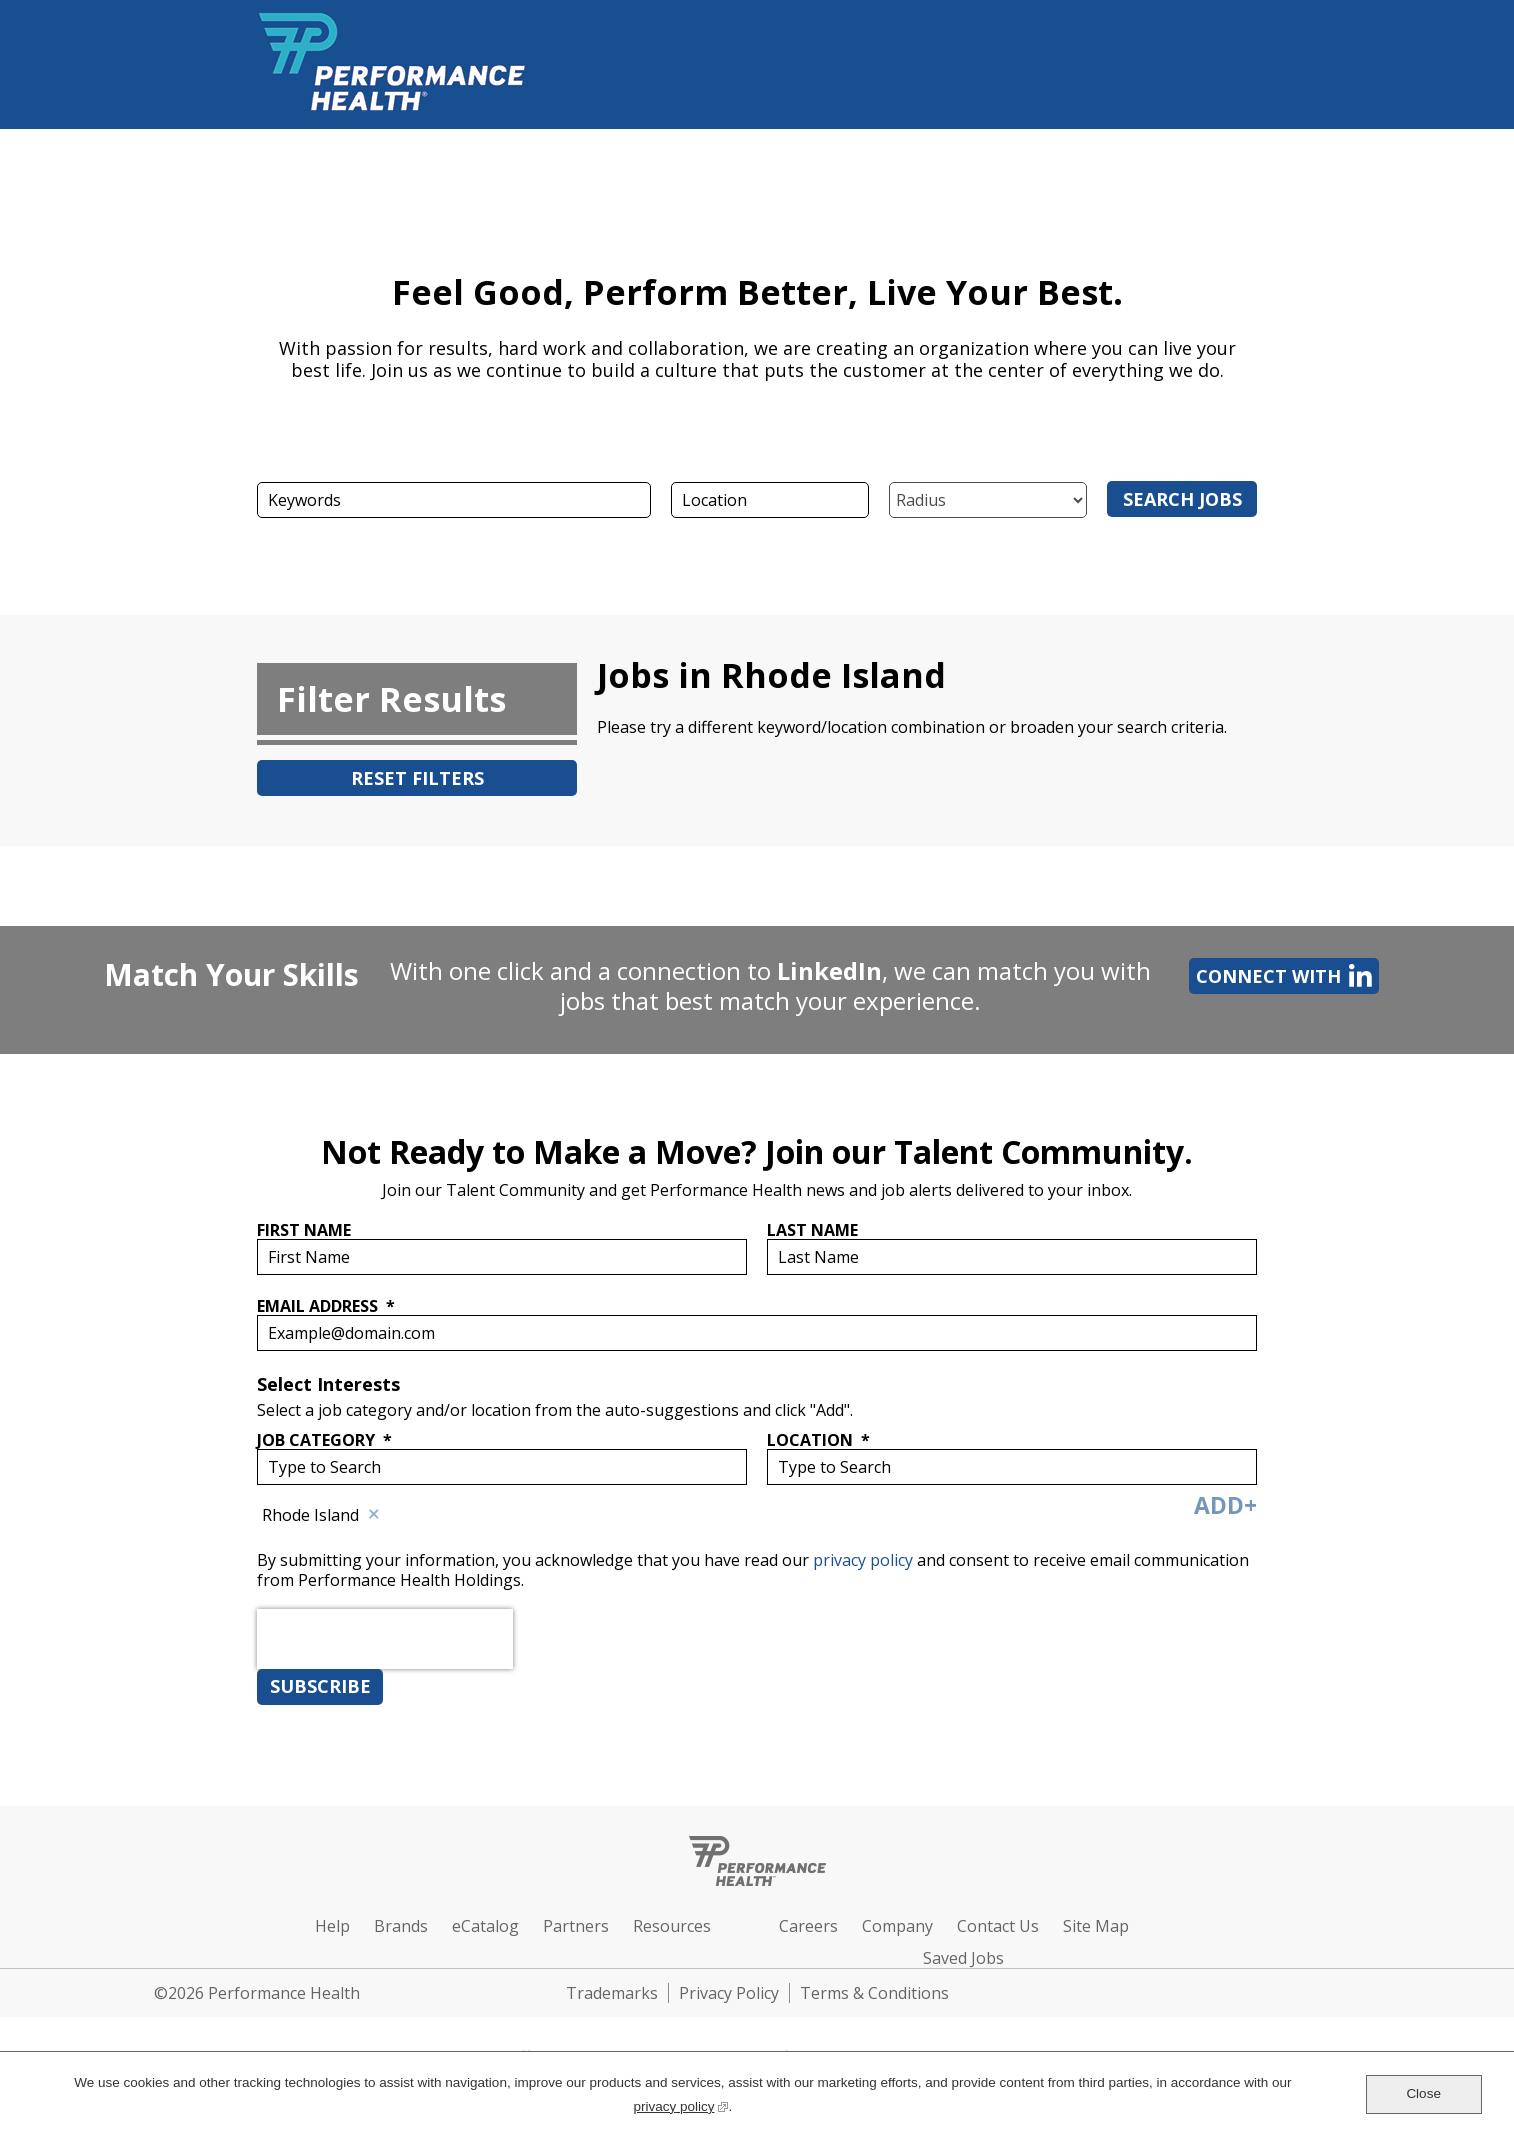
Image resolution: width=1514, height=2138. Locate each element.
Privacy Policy (729, 1993)
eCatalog (485, 1926)
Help (332, 1926)
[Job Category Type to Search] (502, 1467)
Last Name (812, 1230)
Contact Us (998, 1926)
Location (818, 1440)
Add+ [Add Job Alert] (1225, 1505)
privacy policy (865, 1560)
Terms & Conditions (874, 1993)
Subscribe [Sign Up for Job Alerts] (320, 1686)
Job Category (324, 1440)
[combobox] (770, 500)
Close (1423, 2093)
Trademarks (612, 1993)
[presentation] (385, 1684)
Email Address (326, 1305)
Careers (808, 1926)
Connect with (1280, 975)
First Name (304, 1230)
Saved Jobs (963, 1958)
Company (897, 1926)
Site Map (1096, 1926)
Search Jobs (1182, 499)
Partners (576, 1926)
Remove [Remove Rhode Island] (374, 1515)
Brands (401, 1926)
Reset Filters (417, 778)
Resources (672, 1926)
